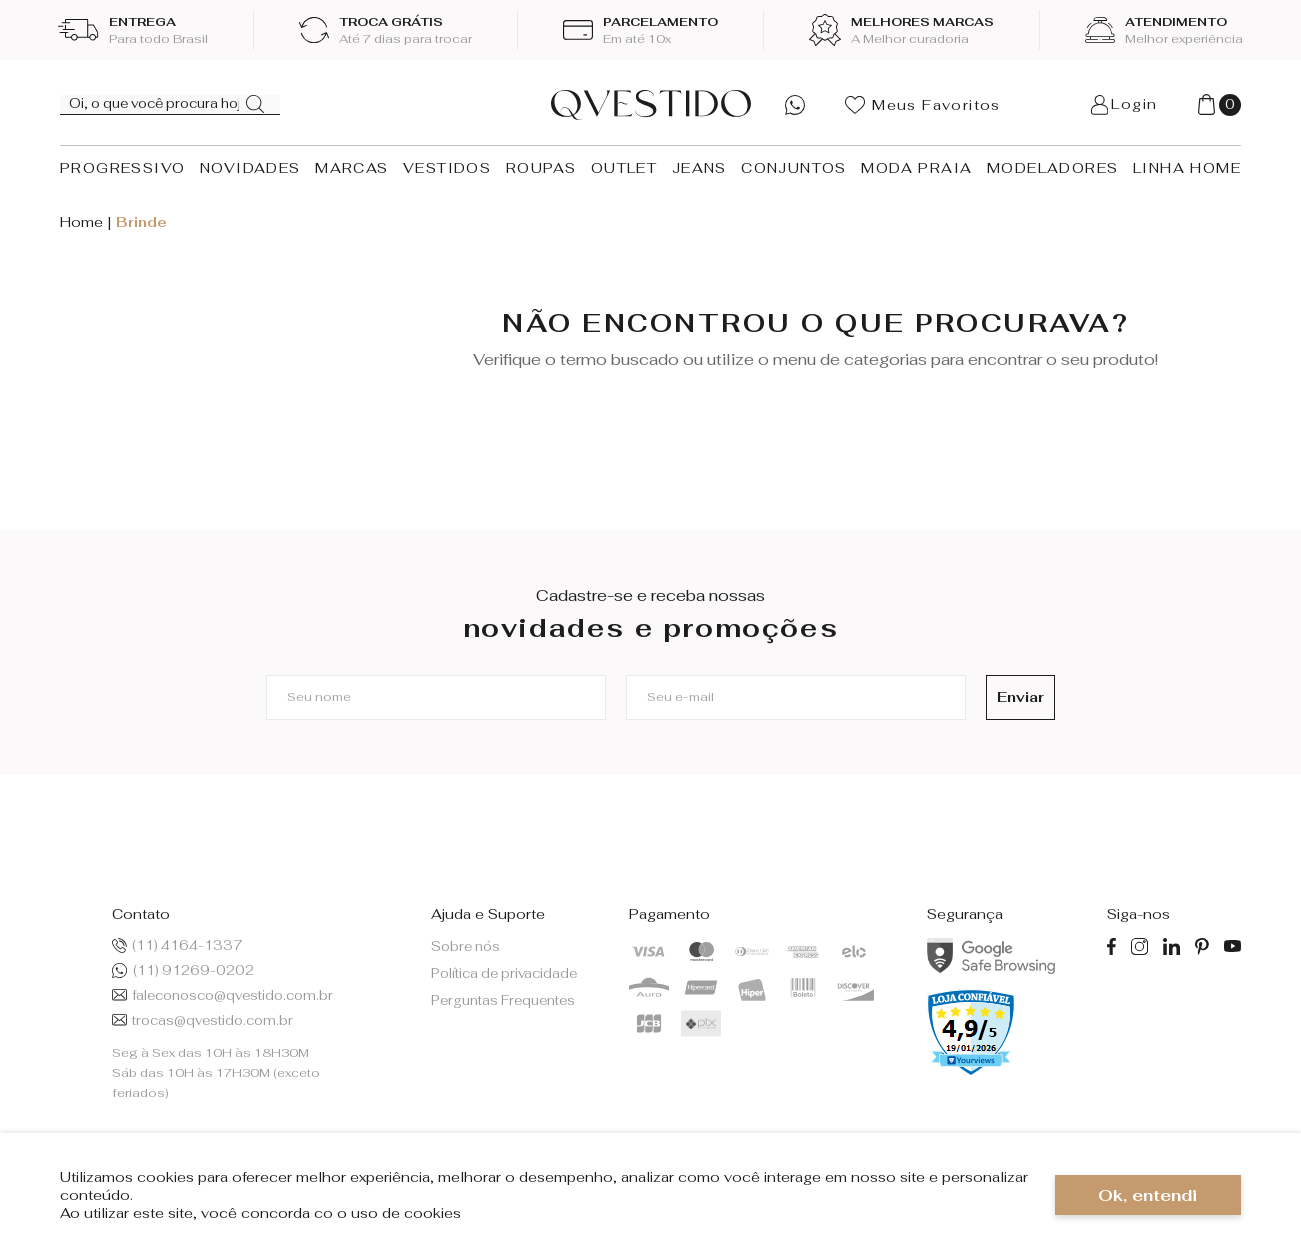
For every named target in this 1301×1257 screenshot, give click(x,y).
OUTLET (624, 168)
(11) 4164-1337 (177, 945)
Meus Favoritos (923, 105)
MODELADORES (1052, 168)
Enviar (1010, 697)
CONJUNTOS (794, 168)
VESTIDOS (447, 168)
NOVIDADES (250, 168)
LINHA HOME (1187, 168)
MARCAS (351, 168)
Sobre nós (465, 946)
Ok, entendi (1147, 1195)
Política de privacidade (504, 973)
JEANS (699, 168)
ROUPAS (541, 168)
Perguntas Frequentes (503, 1000)
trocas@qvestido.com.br (202, 1020)
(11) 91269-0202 (182, 970)
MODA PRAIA (916, 168)
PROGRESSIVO (122, 168)
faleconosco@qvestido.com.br (222, 995)
